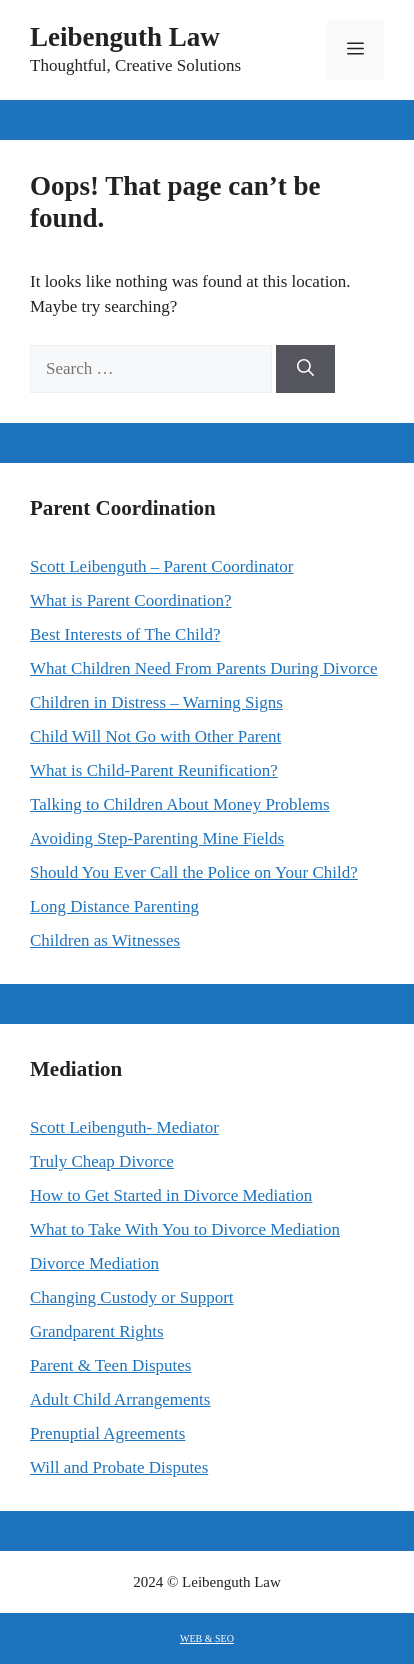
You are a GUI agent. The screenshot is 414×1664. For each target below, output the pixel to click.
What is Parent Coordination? (131, 600)
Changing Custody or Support (132, 1297)
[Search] (305, 369)
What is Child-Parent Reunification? (154, 770)
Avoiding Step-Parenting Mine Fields (157, 838)
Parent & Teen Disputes (110, 1365)
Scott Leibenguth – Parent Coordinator (161, 566)
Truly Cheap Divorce (102, 1161)
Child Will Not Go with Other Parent (155, 736)
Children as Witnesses (105, 940)
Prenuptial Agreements (107, 1433)
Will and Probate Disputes (119, 1467)
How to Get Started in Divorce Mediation (171, 1195)
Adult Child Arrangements (120, 1399)
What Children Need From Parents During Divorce (203, 668)
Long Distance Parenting (114, 906)
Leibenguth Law (125, 37)
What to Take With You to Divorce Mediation (185, 1229)
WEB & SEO (207, 1638)
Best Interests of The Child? (125, 634)
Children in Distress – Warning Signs (156, 702)
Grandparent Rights (97, 1331)
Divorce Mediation (94, 1263)
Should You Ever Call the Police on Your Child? (194, 872)
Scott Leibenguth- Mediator (124, 1127)
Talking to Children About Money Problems (180, 804)
